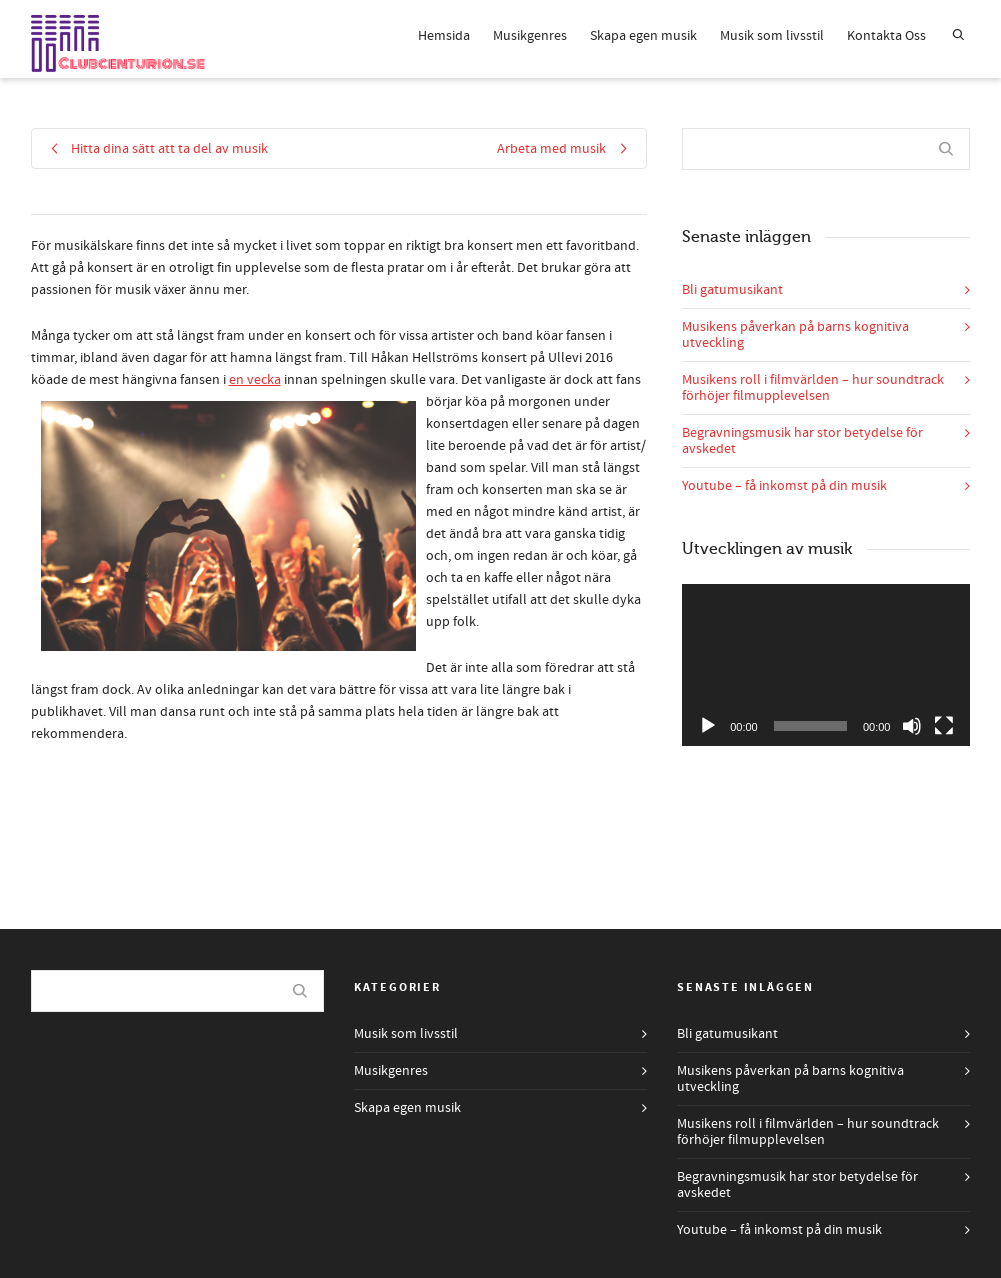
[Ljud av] (912, 726)
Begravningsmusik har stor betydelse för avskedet (802, 441)
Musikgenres (530, 36)
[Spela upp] (708, 726)
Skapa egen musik (643, 36)
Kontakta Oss (886, 36)
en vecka (255, 380)
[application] (826, 665)
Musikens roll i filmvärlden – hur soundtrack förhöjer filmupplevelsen (813, 388)
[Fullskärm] (944, 726)
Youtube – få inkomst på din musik (784, 486)
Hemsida (444, 36)
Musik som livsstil (772, 36)
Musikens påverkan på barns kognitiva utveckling (795, 335)
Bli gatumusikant (732, 290)
